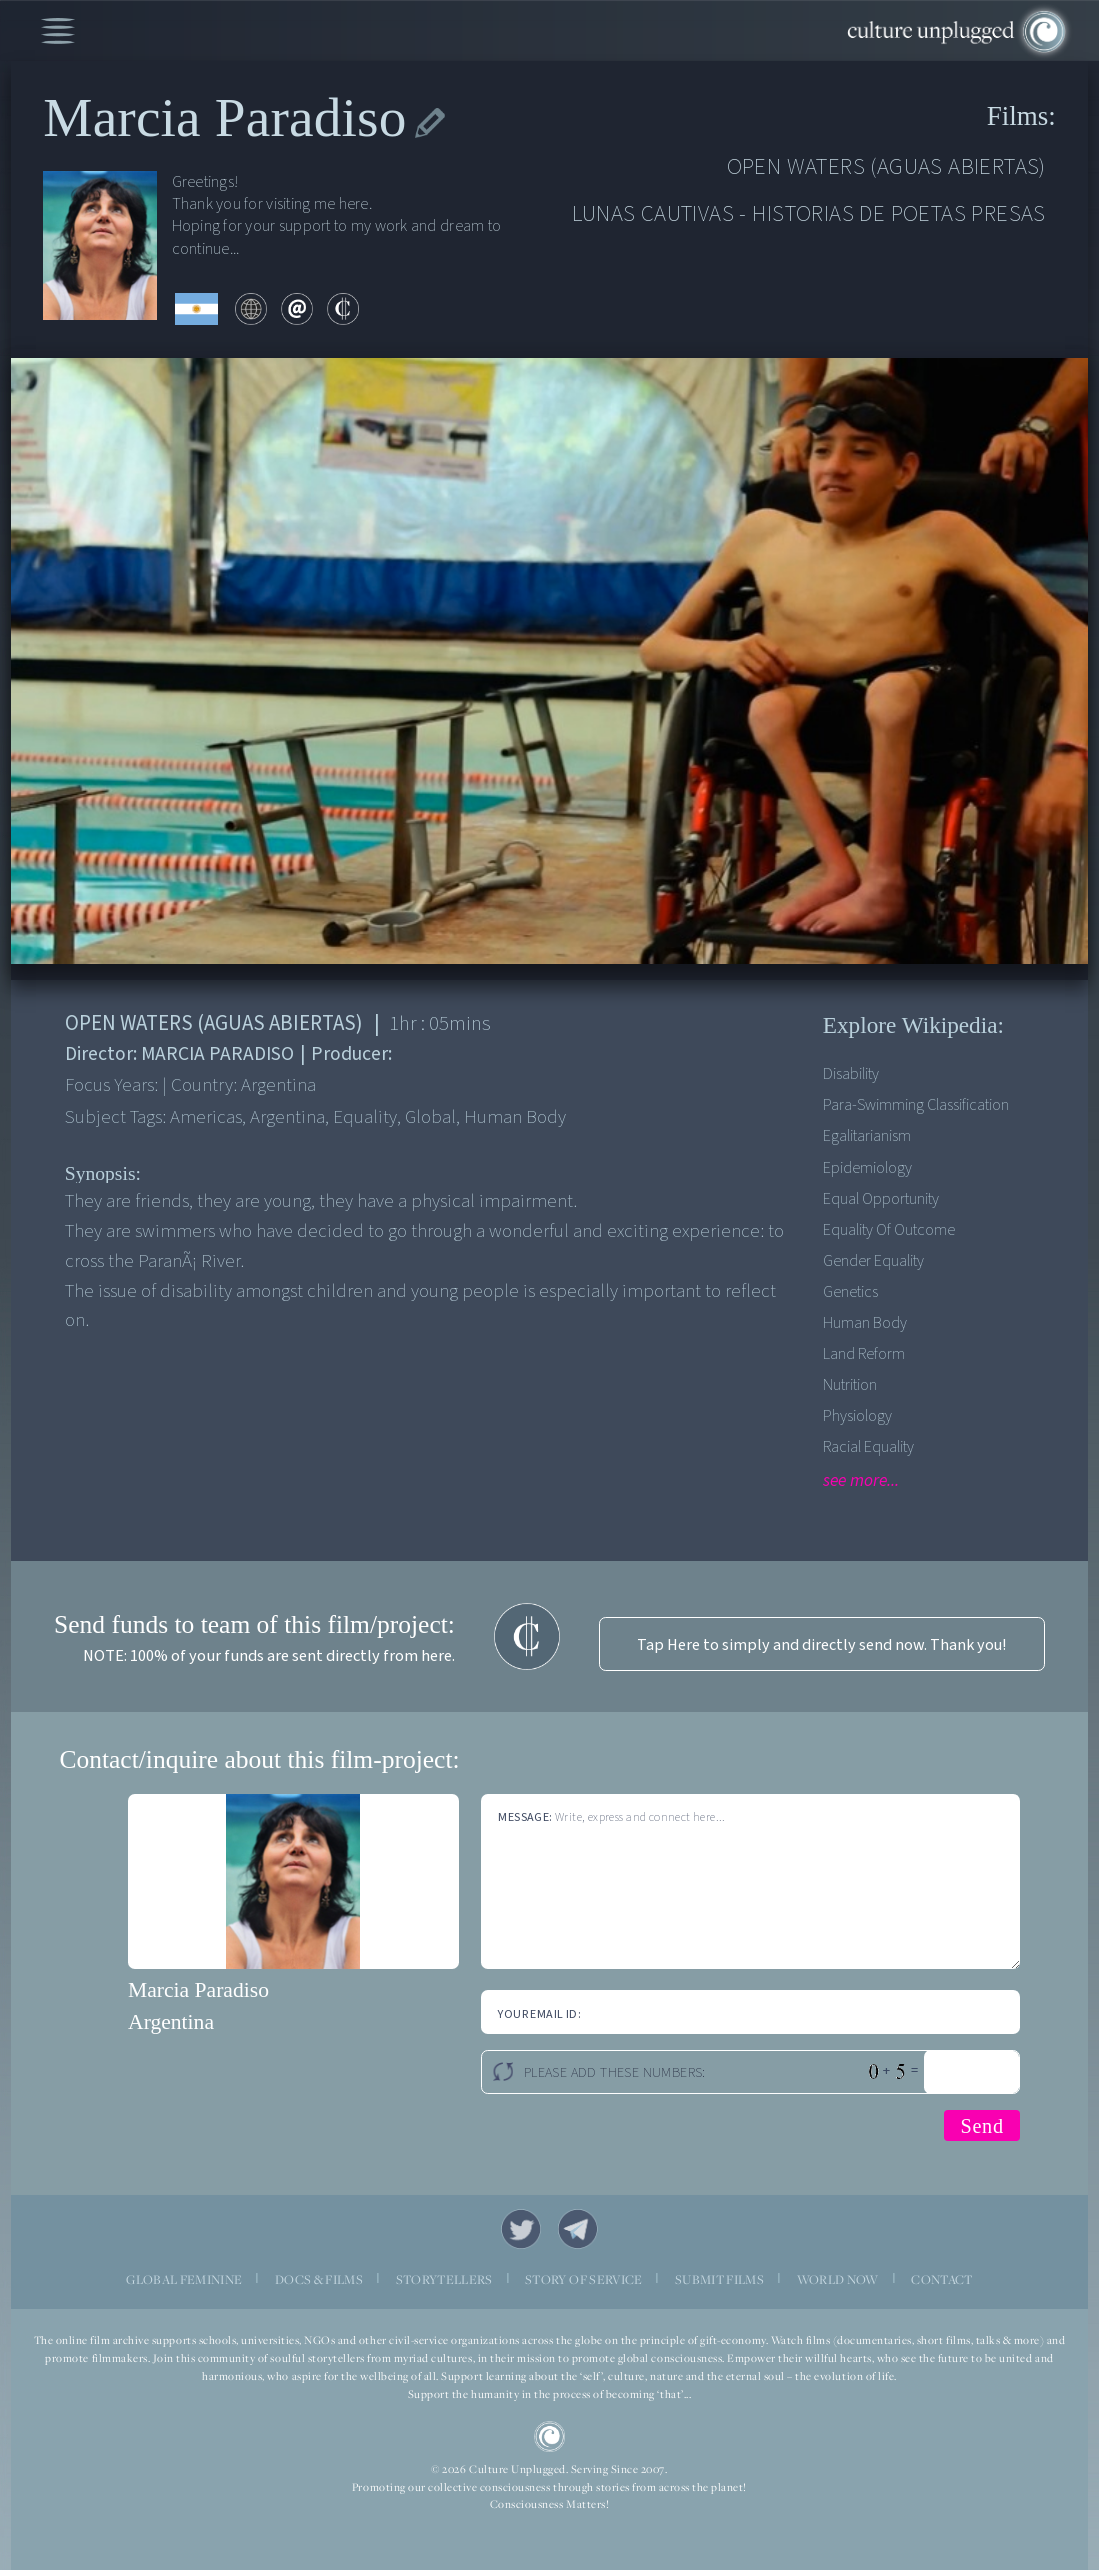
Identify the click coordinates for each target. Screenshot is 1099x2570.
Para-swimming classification (916, 1104)
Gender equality (873, 1260)
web (251, 309)
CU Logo (550, 2437)
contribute (343, 309)
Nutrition (850, 1384)
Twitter (521, 2229)
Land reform (864, 1353)
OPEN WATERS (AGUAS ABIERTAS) (886, 166)
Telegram (578, 2229)
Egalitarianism (867, 1135)
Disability (851, 1073)
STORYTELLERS (444, 2279)
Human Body (865, 1322)
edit (430, 123)
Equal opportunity (881, 1198)
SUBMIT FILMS (719, 2279)
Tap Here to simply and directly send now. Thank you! (821, 1644)
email (297, 309)
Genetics (850, 1291)
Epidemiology (867, 1167)
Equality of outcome (889, 1229)
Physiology (857, 1415)
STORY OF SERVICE (583, 2279)
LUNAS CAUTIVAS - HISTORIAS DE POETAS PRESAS (808, 213)
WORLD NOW (838, 2279)
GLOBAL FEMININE (184, 2279)
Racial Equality (868, 1446)
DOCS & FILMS (319, 2279)
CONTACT (941, 2279)
